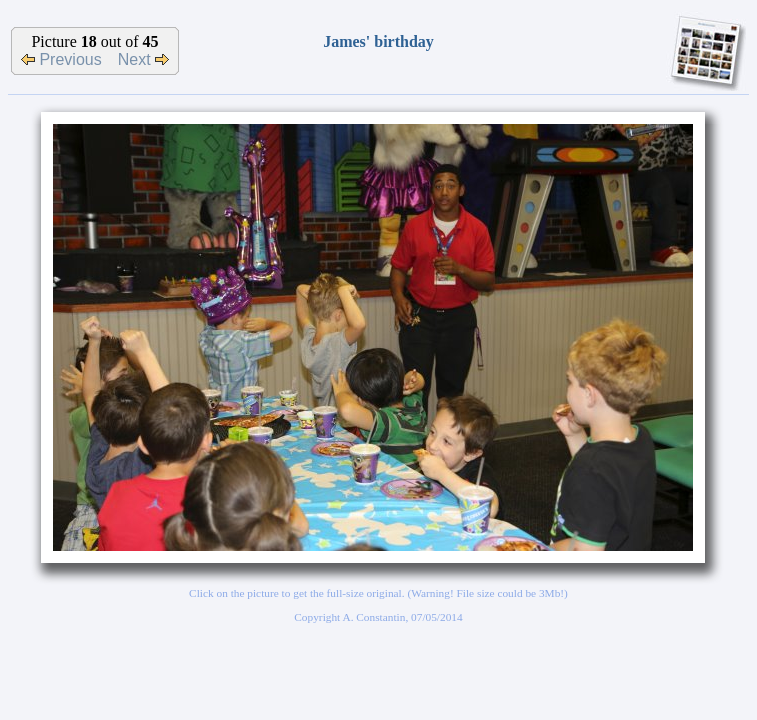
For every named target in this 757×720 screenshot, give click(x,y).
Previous (61, 59)
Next (143, 59)
